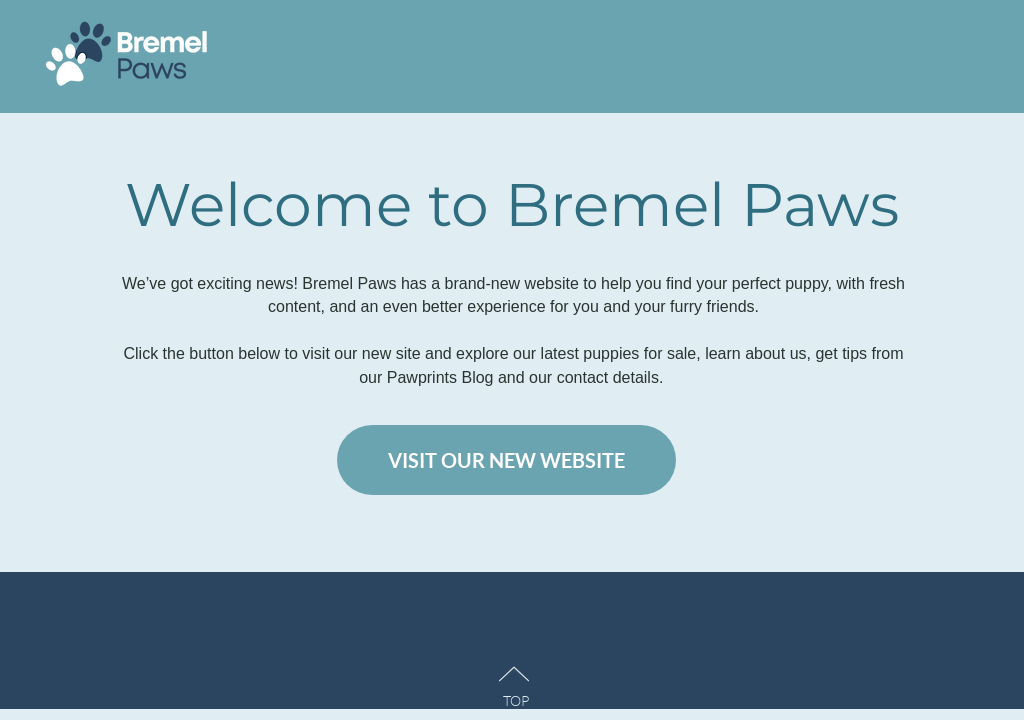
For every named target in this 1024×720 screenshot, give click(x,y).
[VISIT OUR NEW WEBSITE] (506, 460)
